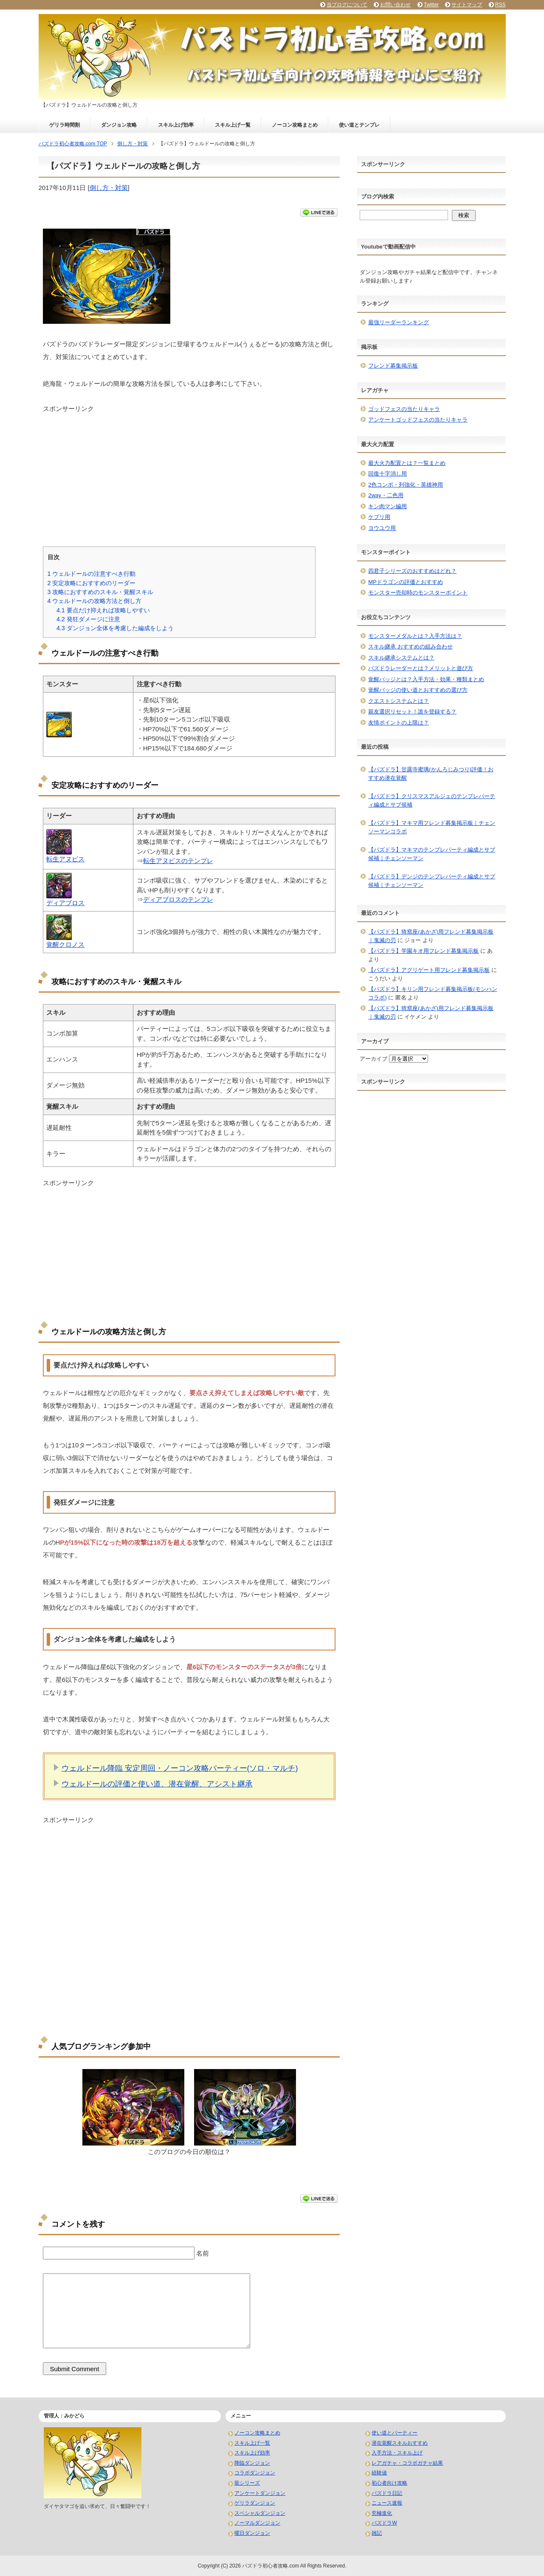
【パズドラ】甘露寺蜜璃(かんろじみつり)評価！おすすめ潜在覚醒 (430, 773)
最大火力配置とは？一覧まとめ (406, 463)
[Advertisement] (189, 472)
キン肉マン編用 (387, 506)
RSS (500, 5)
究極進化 (382, 2513)
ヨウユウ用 (382, 528)
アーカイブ (373, 1059)
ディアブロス (65, 902)
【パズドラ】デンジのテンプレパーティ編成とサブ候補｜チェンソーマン (431, 880)
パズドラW (384, 2523)
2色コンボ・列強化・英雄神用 (405, 484)
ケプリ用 (379, 517)
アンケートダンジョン (259, 2493)
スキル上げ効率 (176, 125)
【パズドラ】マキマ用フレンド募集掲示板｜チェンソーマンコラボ (431, 827)
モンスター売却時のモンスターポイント (418, 592)
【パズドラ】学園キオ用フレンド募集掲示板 (423, 951)
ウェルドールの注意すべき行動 (92, 573)
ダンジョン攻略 (119, 125)
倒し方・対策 (109, 187)
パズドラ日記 (387, 2493)
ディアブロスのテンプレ (178, 899)
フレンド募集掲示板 (393, 365)
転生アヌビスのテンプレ (178, 860)
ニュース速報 (387, 2503)
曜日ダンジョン (252, 2533)
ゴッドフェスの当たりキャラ (404, 409)
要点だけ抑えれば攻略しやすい (103, 610)
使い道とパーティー (394, 2433)
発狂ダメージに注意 (88, 619)
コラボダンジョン (254, 2473)
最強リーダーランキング (398, 322)
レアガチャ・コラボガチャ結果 (407, 2463)
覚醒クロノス (65, 944)
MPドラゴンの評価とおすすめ (405, 582)
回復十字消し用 (387, 473)
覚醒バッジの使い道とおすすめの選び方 (418, 690)
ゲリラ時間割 (64, 125)
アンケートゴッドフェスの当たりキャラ (418, 419)
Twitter (431, 5)
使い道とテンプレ (359, 125)
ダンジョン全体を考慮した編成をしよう (115, 628)
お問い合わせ (395, 5)
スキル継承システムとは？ (401, 657)
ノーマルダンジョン (257, 2523)
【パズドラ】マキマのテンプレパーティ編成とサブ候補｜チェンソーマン (431, 853)
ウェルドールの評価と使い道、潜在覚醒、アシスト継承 (157, 1784)
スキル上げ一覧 (233, 125)
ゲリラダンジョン (254, 2503)
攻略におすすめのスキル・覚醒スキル (101, 592)
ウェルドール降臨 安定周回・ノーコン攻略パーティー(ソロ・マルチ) (180, 1768)
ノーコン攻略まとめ (295, 125)
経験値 (379, 2473)
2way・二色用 (385, 495)
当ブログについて (347, 5)
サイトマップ (466, 5)
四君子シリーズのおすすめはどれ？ (412, 571)
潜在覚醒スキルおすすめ (400, 2443)
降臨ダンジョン (252, 2463)
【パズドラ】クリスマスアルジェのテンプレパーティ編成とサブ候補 (431, 800)
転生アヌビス (65, 859)
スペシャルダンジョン (259, 2513)
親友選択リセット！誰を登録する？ (412, 711)
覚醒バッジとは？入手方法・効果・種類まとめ (426, 679)
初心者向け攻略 (389, 2483)
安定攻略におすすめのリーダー (92, 583)
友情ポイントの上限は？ (398, 722)
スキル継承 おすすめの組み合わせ (410, 646)
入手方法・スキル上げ (397, 2453)
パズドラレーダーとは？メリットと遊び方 (420, 668)
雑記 (377, 2533)
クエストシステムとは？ (398, 701)
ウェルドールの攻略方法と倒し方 (95, 600)
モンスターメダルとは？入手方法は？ (415, 636)
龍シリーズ (247, 2483)
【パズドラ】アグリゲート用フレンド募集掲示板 (429, 970)
